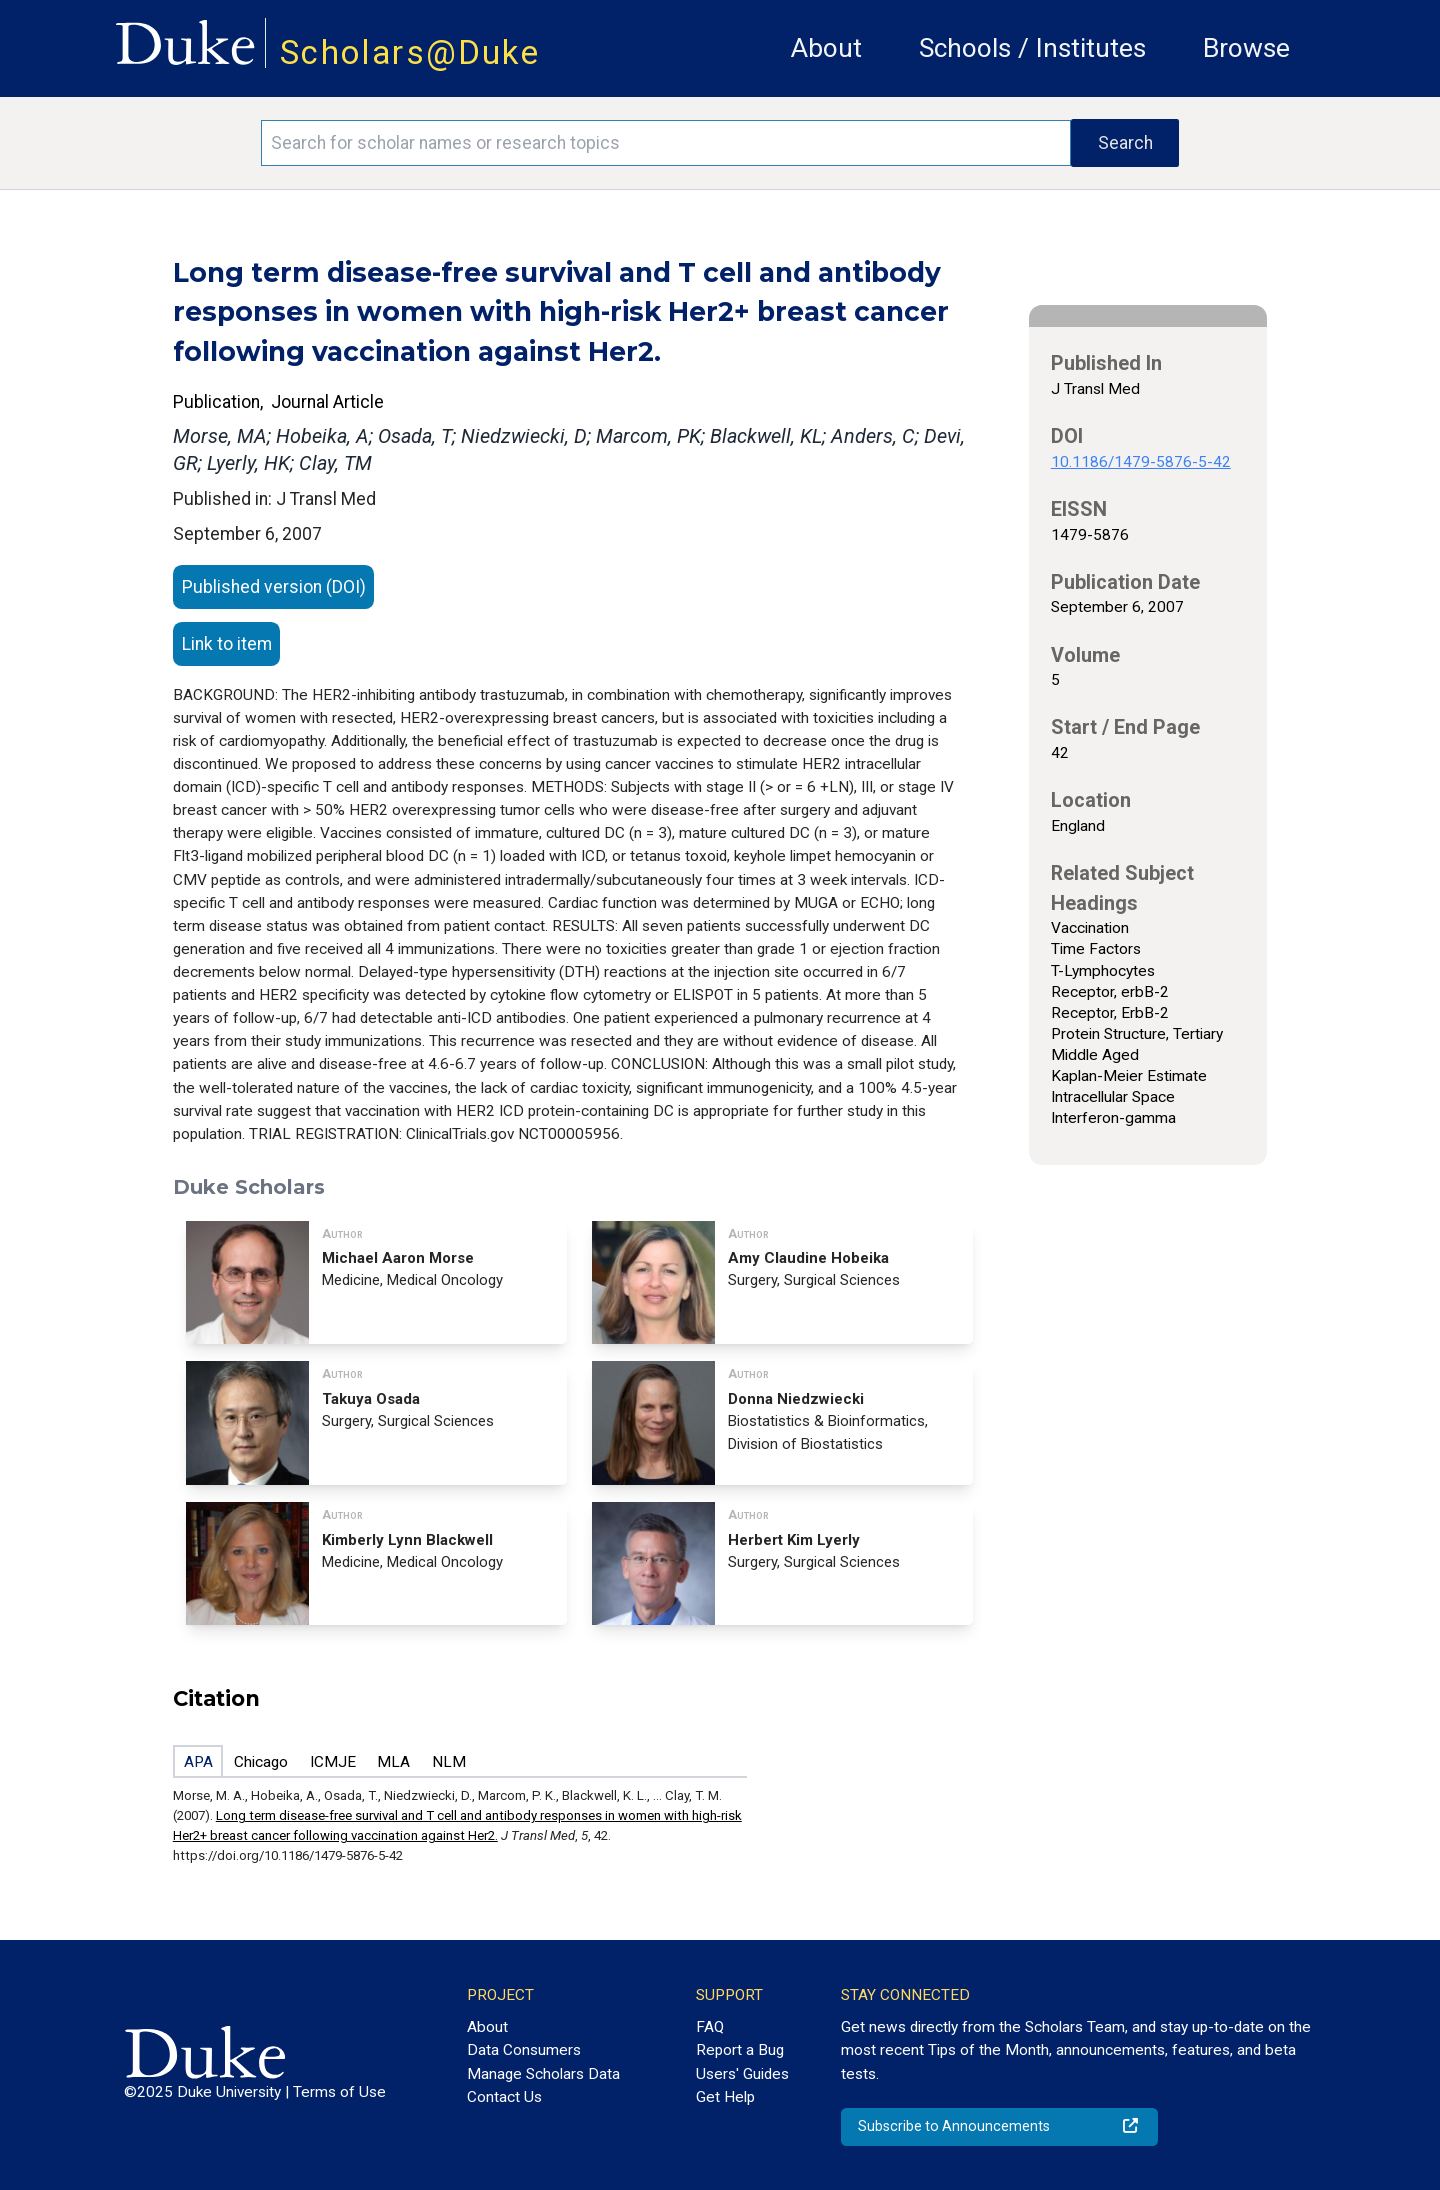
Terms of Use (339, 2092)
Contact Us (504, 2097)
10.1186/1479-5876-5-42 (1141, 462)
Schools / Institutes (1032, 48)
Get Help (725, 2097)
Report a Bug (740, 2050)
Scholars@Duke (410, 52)
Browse (1246, 48)
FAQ (710, 2027)
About (826, 48)
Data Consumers (524, 2050)
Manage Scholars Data (543, 2074)
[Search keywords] (666, 143)
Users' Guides (742, 2074)
